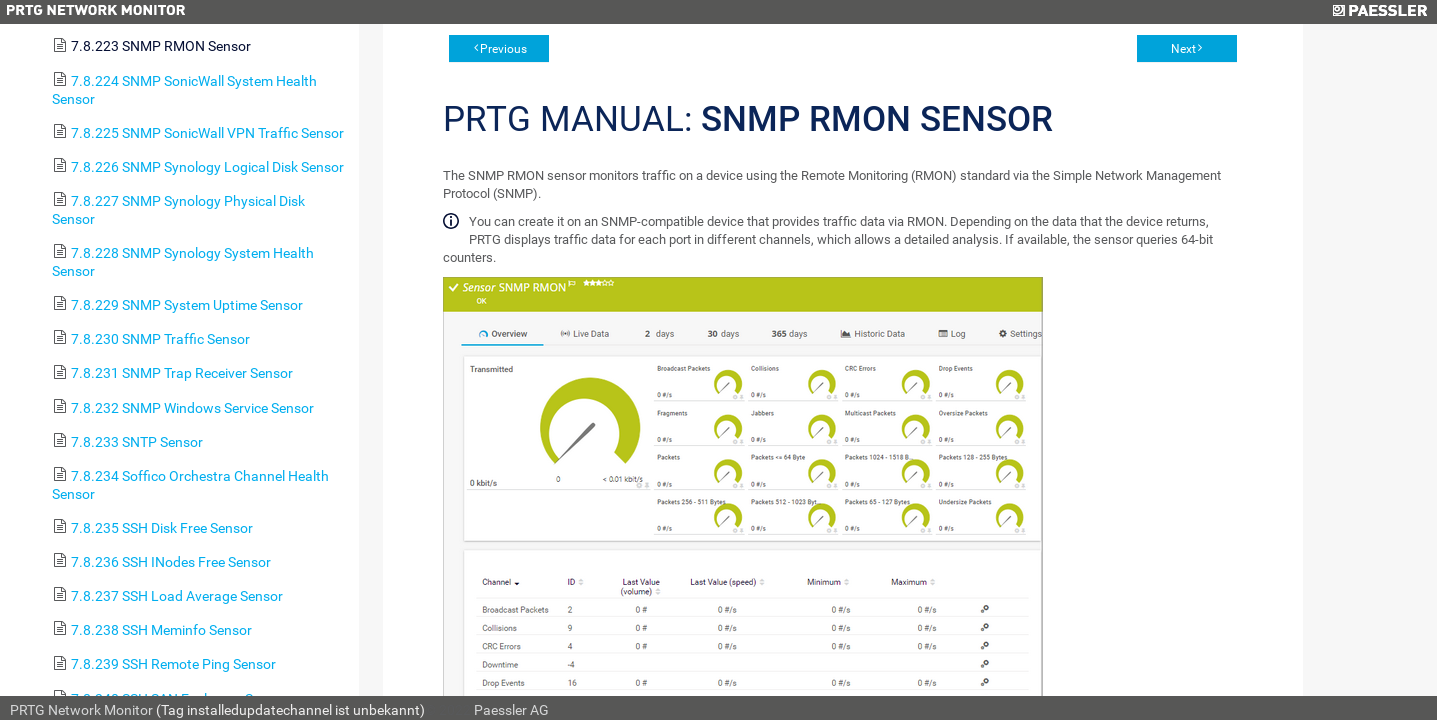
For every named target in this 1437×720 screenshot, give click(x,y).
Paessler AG (511, 710)
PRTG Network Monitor (81, 710)
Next (1183, 49)
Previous (503, 49)
